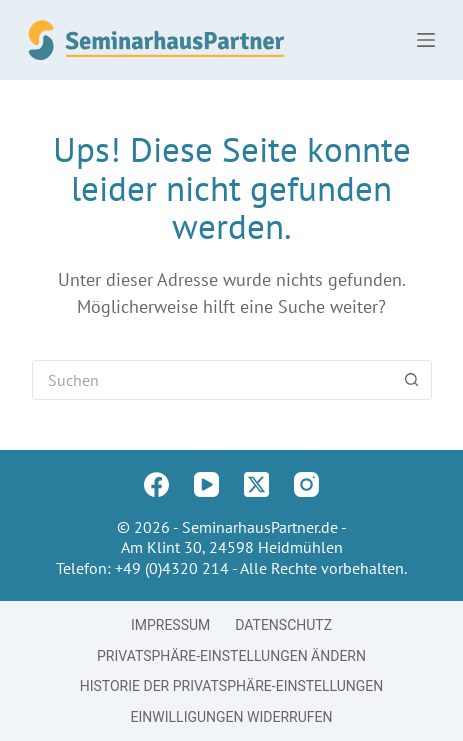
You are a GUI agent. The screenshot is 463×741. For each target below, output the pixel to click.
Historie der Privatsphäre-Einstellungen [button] (232, 686)
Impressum (170, 625)
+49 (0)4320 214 (172, 568)
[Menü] (426, 40)
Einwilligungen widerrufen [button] (232, 717)
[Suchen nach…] (212, 380)
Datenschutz (283, 625)
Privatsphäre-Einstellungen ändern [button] (231, 656)
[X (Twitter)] (256, 484)
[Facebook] (156, 484)
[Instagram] (306, 484)
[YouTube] (206, 484)
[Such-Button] (412, 380)
